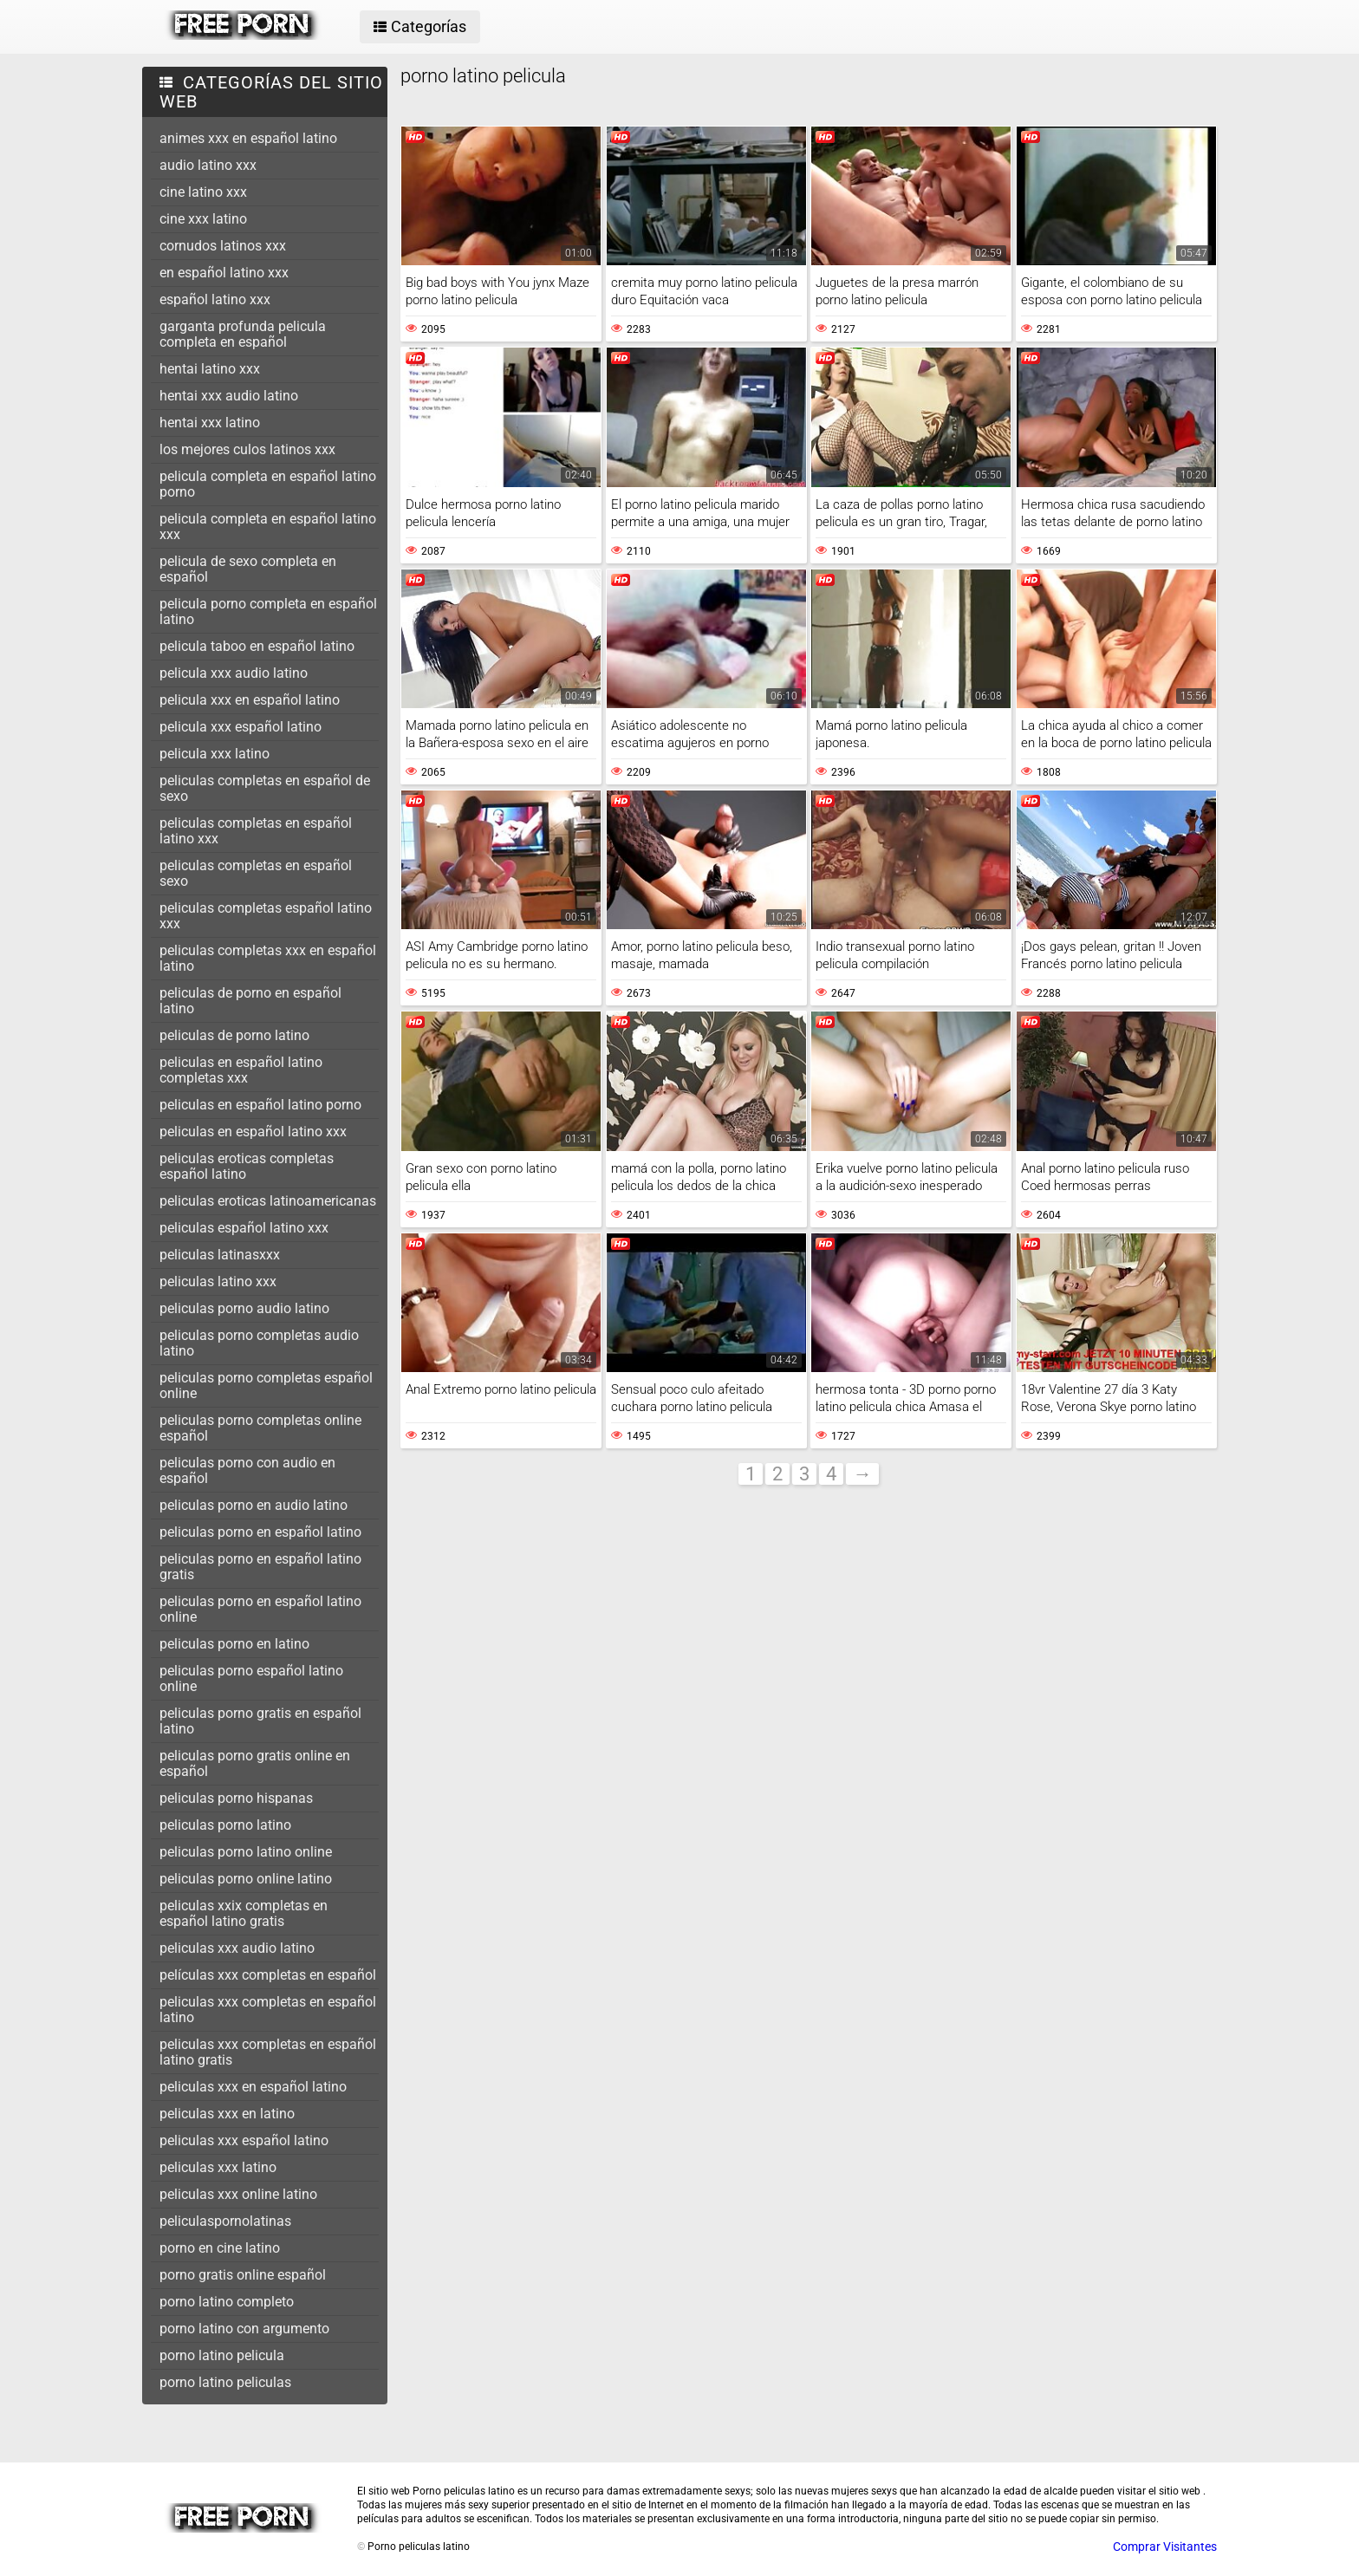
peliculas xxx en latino (227, 2113)
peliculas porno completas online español (260, 1428)
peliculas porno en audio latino (253, 1505)
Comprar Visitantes (1165, 2546)
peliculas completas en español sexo (255, 873)
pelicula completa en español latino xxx (267, 527)
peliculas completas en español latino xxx (255, 831)
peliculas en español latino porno (260, 1104)
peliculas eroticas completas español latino (246, 1166)
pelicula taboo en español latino (256, 646)
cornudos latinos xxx (222, 245)
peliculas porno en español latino (260, 1532)
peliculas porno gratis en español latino (260, 1721)
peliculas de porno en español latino (250, 1001)
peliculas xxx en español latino (253, 2086)
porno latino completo (226, 2301)
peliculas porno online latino (245, 1878)
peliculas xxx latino (217, 2167)
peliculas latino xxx (217, 1281)
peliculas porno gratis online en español (254, 1763)
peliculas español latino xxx (243, 1228)
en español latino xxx (224, 272)
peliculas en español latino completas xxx (240, 1070)
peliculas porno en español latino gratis (260, 1567)
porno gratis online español (242, 2275)
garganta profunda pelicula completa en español (242, 334)
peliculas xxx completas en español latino (267, 2010)
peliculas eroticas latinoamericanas (267, 1201)
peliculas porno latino (225, 1825)
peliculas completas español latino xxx (265, 916)
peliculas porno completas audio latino (259, 1343)
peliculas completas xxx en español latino (267, 958)
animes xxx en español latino (248, 138)
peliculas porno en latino (234, 1644)
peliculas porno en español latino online (260, 1609)
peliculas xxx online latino (238, 2194)
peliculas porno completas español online (266, 1385)
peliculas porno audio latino (244, 1308)
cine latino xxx (203, 192)
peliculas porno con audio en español (247, 1470)
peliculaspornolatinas (225, 2221)
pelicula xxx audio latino (233, 673)
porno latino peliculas (225, 2382)
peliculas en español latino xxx (253, 1131)
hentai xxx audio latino (228, 395)
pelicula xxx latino (214, 753)
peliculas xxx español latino (243, 2140)
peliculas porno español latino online (251, 1678)
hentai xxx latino (209, 422)
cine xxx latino (203, 219)
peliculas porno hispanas (236, 1798)
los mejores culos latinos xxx (247, 449)
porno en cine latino (219, 2248)
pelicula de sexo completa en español (247, 569)
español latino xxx (214, 299)
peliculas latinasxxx (219, 1254)
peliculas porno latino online (245, 1852)
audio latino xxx (208, 165)
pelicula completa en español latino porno (267, 484)
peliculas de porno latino (234, 1035)
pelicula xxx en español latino (249, 700)
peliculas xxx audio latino (237, 1948)
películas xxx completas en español (267, 1975)
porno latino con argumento (244, 2328)
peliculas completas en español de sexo (264, 788)
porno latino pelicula (221, 2355)
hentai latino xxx (209, 369)
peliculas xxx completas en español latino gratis (267, 2052)
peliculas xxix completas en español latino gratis (243, 1913)
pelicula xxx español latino (240, 727)
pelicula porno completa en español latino (268, 611)
